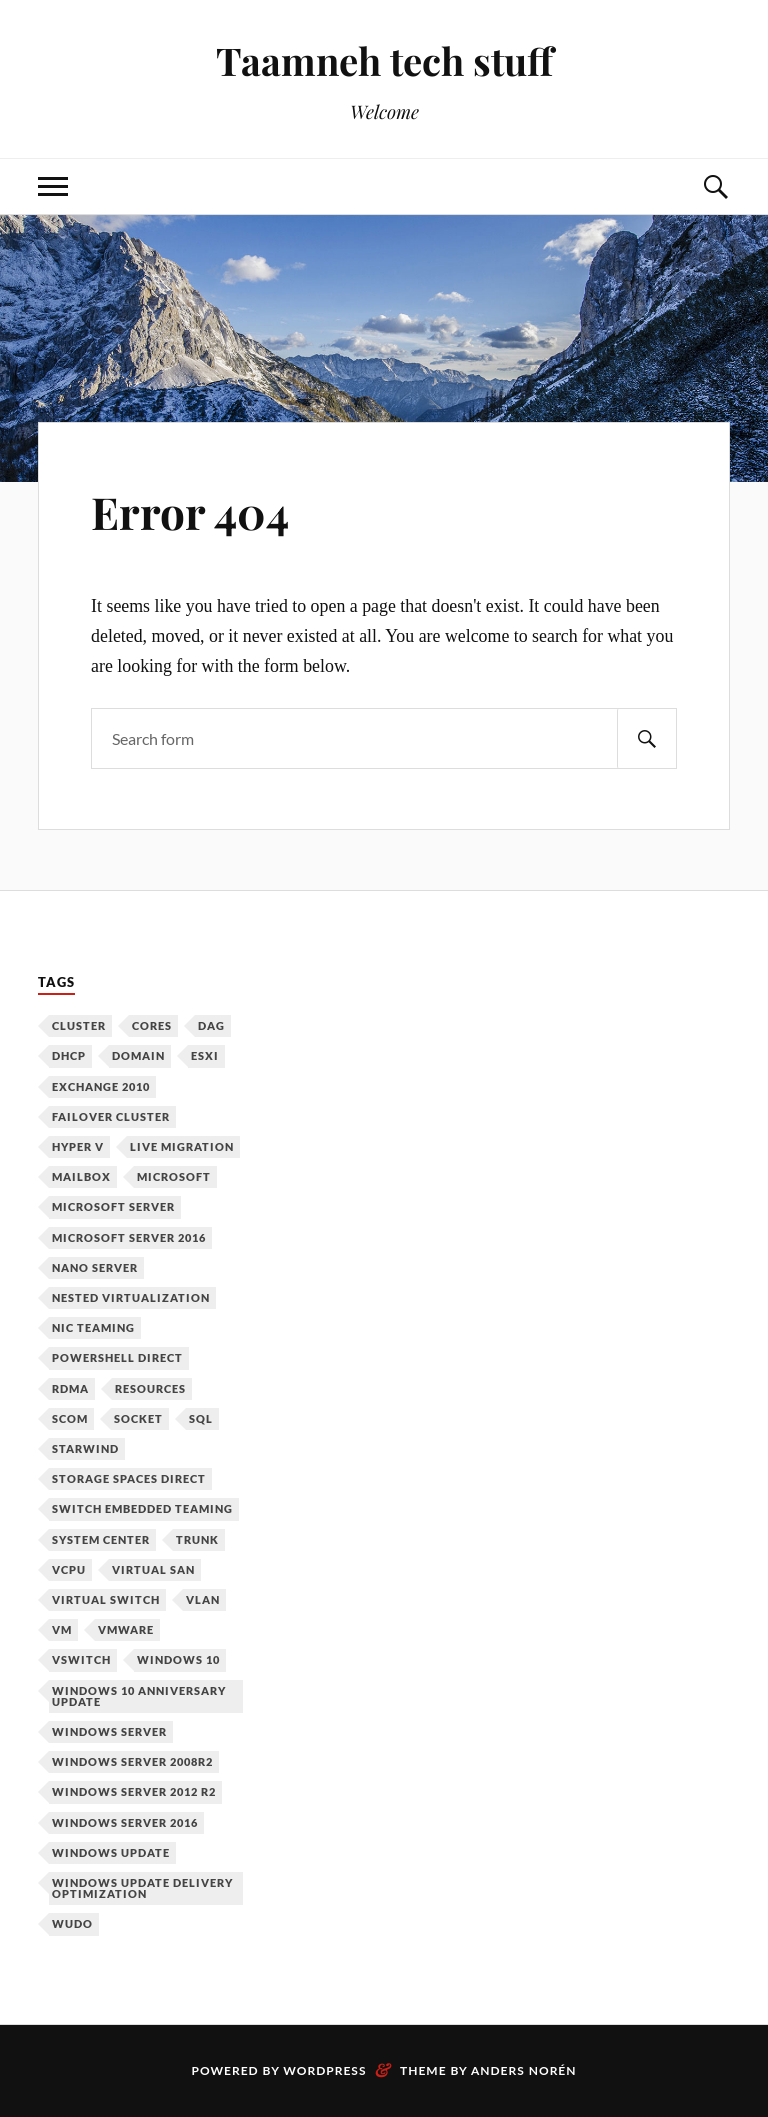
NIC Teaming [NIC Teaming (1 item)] (93, 1327)
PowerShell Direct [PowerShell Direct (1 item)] (117, 1357)
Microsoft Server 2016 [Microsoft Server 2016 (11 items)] (129, 1237)
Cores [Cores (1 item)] (152, 1025)
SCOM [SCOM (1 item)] (70, 1418)
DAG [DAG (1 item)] (211, 1025)
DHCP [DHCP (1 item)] (69, 1055)
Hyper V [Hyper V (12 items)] (78, 1146)
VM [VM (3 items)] (62, 1629)
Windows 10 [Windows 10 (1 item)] (178, 1659)
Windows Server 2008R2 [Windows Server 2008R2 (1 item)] (132, 1761)
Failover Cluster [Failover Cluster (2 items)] (111, 1116)
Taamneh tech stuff (384, 60)
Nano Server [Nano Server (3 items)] (95, 1267)
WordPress (324, 2070)
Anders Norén (524, 2070)
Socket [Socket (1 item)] (138, 1418)
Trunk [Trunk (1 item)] (197, 1539)
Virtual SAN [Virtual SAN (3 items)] (153, 1569)
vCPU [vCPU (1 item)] (69, 1569)
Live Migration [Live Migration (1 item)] (182, 1146)
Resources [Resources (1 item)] (150, 1388)
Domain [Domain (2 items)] (138, 1055)
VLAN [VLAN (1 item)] (203, 1599)
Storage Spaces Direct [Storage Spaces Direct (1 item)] (129, 1478)
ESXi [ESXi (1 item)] (205, 1055)
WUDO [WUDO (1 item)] (72, 1923)
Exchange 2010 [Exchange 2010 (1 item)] (101, 1086)
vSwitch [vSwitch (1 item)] (81, 1659)
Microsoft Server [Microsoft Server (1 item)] (113, 1206)
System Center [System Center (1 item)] (101, 1539)
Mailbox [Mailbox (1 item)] (81, 1176)
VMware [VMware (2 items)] (126, 1629)
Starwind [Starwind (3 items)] (85, 1448)
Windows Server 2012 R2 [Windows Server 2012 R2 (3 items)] (134, 1791)
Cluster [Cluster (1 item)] (79, 1025)
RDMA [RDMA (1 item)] (70, 1388)
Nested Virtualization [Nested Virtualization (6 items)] (131, 1297)
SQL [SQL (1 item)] (201, 1418)
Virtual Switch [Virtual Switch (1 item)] (106, 1599)
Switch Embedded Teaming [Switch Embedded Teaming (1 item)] (142, 1508)
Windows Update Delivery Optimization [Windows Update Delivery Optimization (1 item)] (142, 1888)
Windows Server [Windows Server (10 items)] (109, 1731)
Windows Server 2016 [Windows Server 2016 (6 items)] (125, 1822)
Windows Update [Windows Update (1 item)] (111, 1852)
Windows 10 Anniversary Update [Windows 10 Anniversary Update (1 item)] (139, 1696)
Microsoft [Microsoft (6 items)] (174, 1176)
